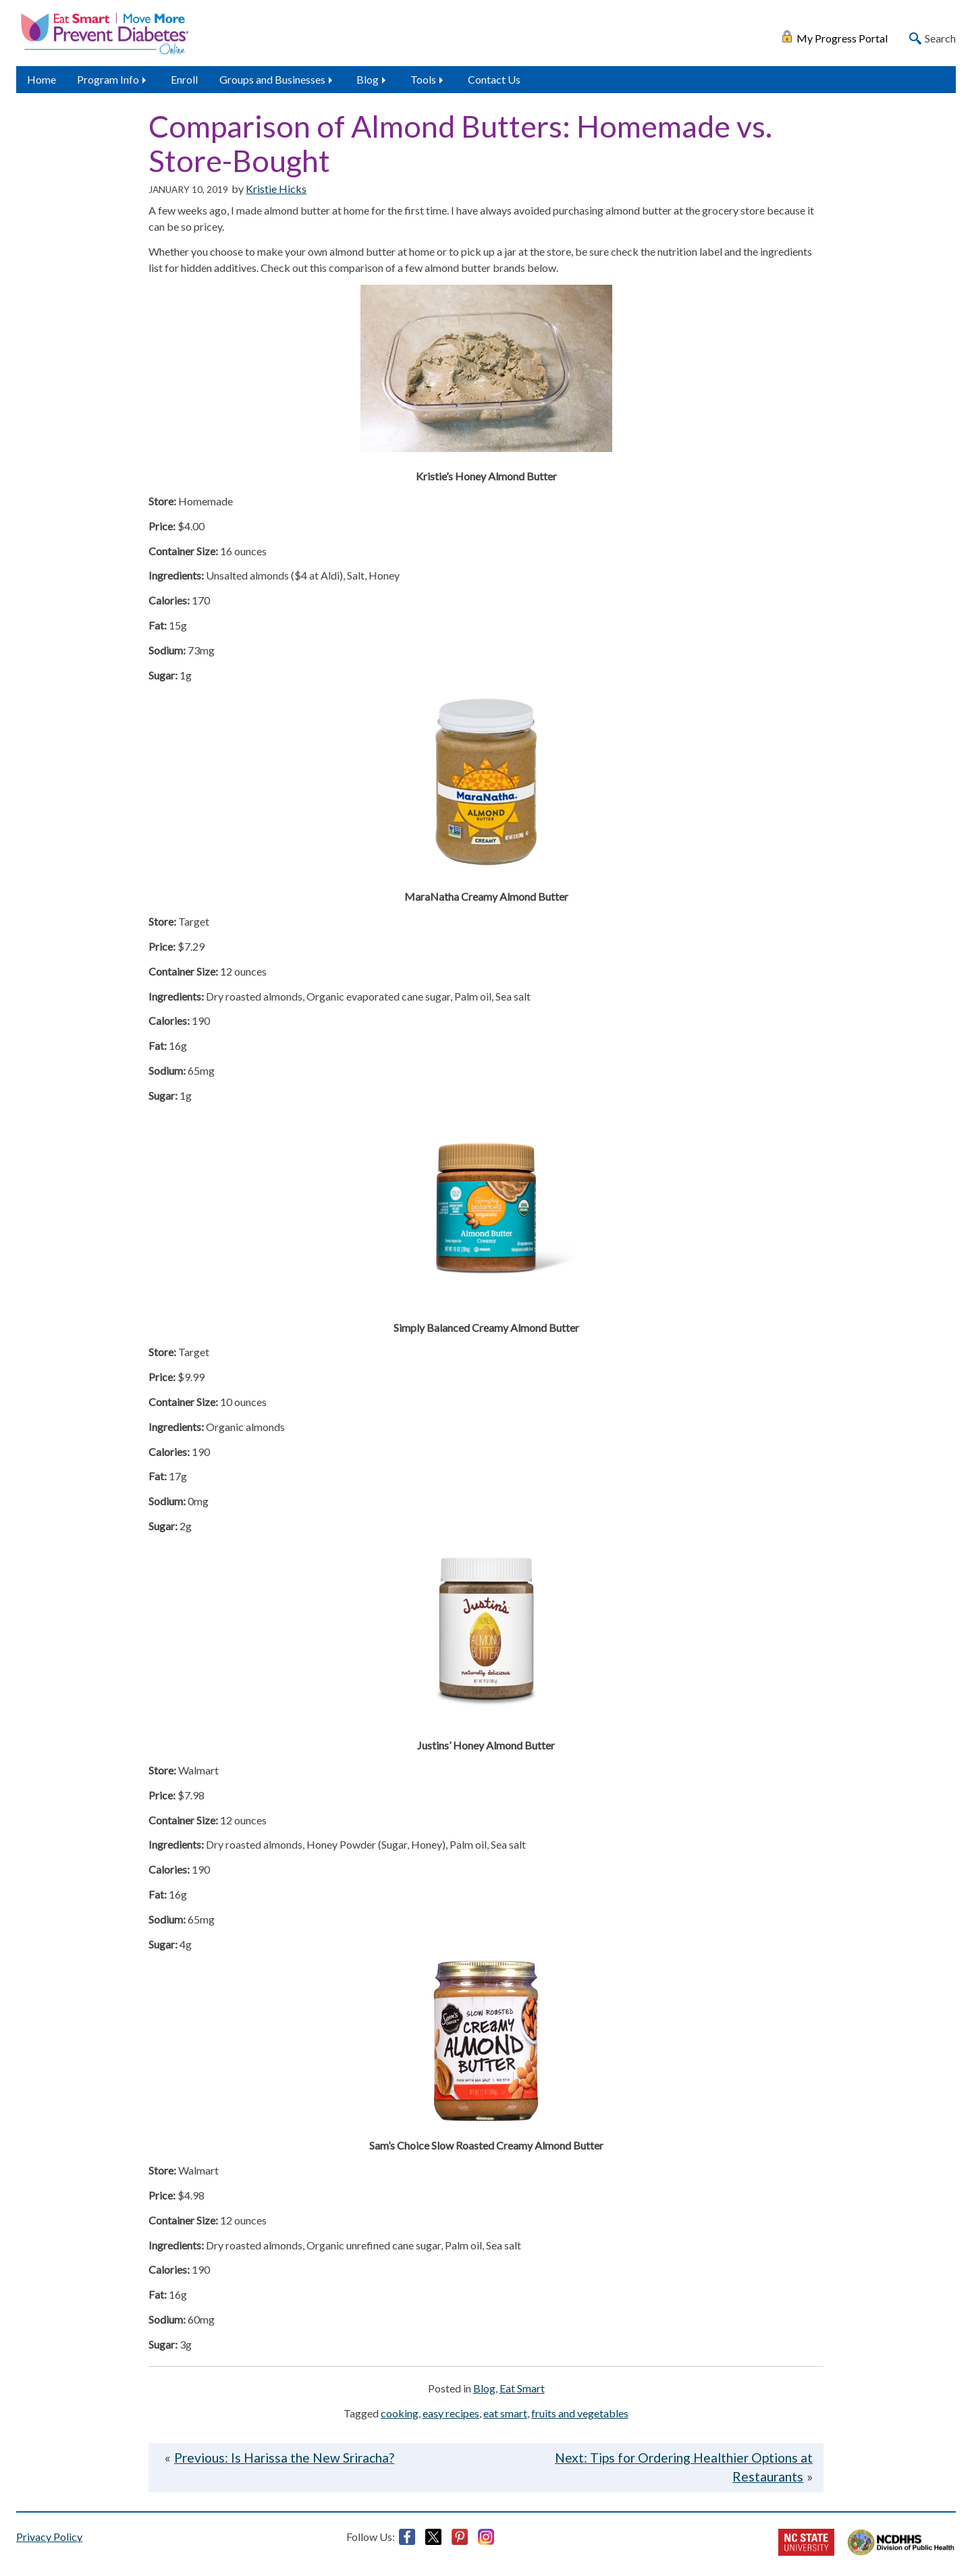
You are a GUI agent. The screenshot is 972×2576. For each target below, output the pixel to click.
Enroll (184, 79)
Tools (423, 79)
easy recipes (451, 2413)
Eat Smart (522, 2388)
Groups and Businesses (272, 79)
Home (41, 79)
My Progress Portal (842, 37)
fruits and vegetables (579, 2413)
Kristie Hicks (276, 188)
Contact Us (494, 79)
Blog (367, 79)
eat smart (505, 2413)
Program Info (108, 79)
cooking (399, 2413)
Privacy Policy (49, 2536)
